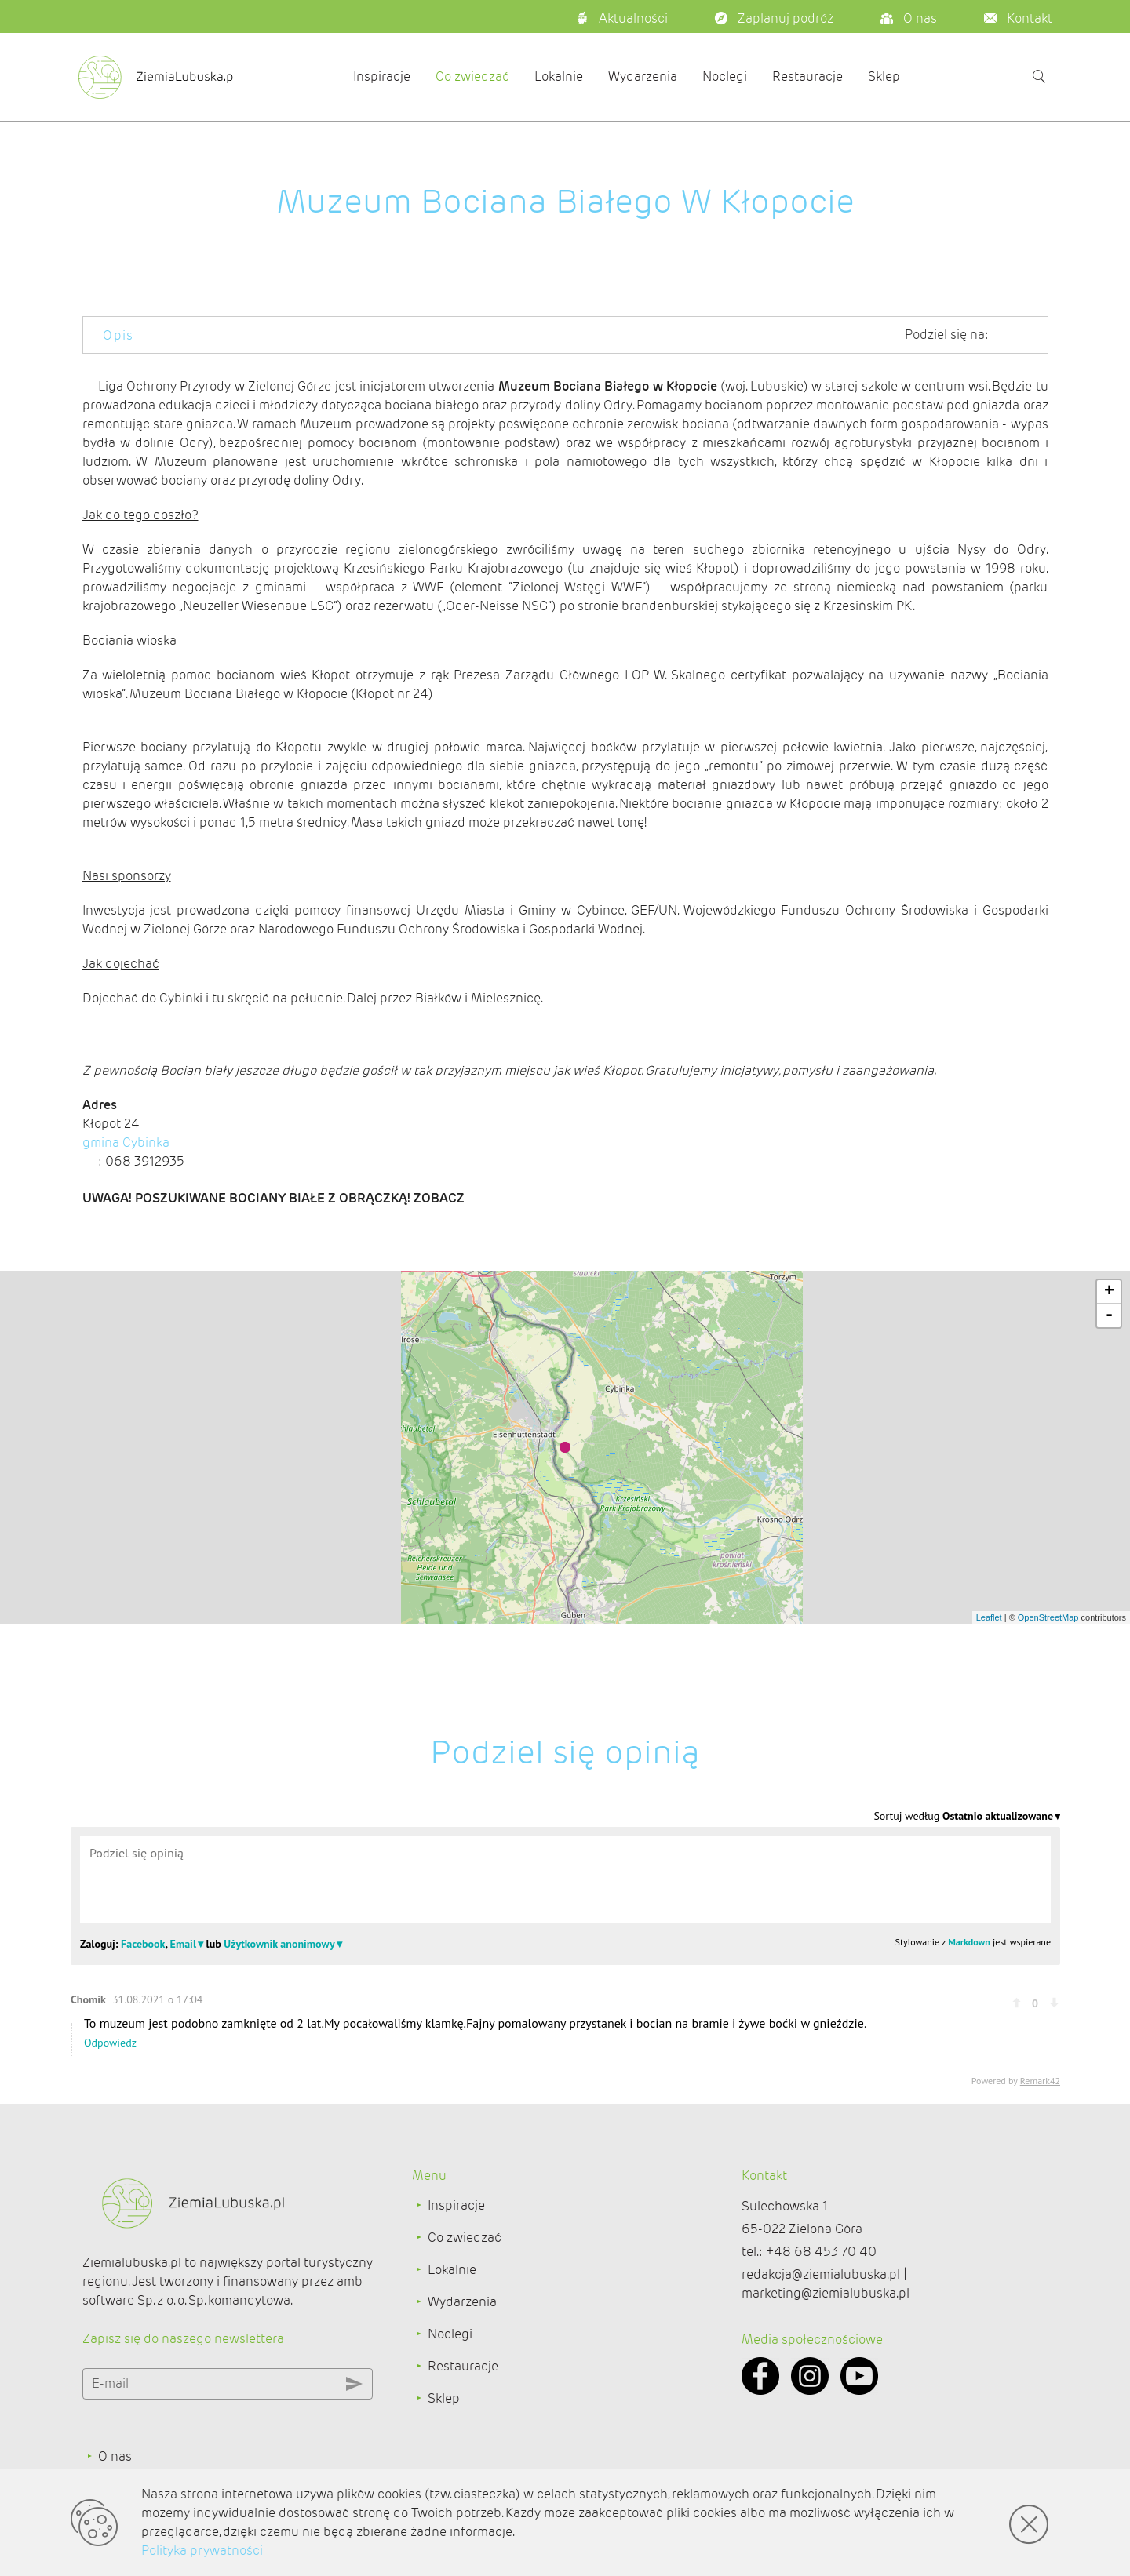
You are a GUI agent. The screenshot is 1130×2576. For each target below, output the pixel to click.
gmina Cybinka (126, 1180)
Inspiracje (381, 76)
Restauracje (807, 76)
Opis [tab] (118, 335)
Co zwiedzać (472, 76)
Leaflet (989, 1661)
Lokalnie (558, 76)
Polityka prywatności (202, 2550)
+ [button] (1109, 1336)
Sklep (884, 76)
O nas (115, 2456)
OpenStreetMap (1048, 1661)
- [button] (1109, 1359)
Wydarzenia (642, 76)
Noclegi (724, 76)
